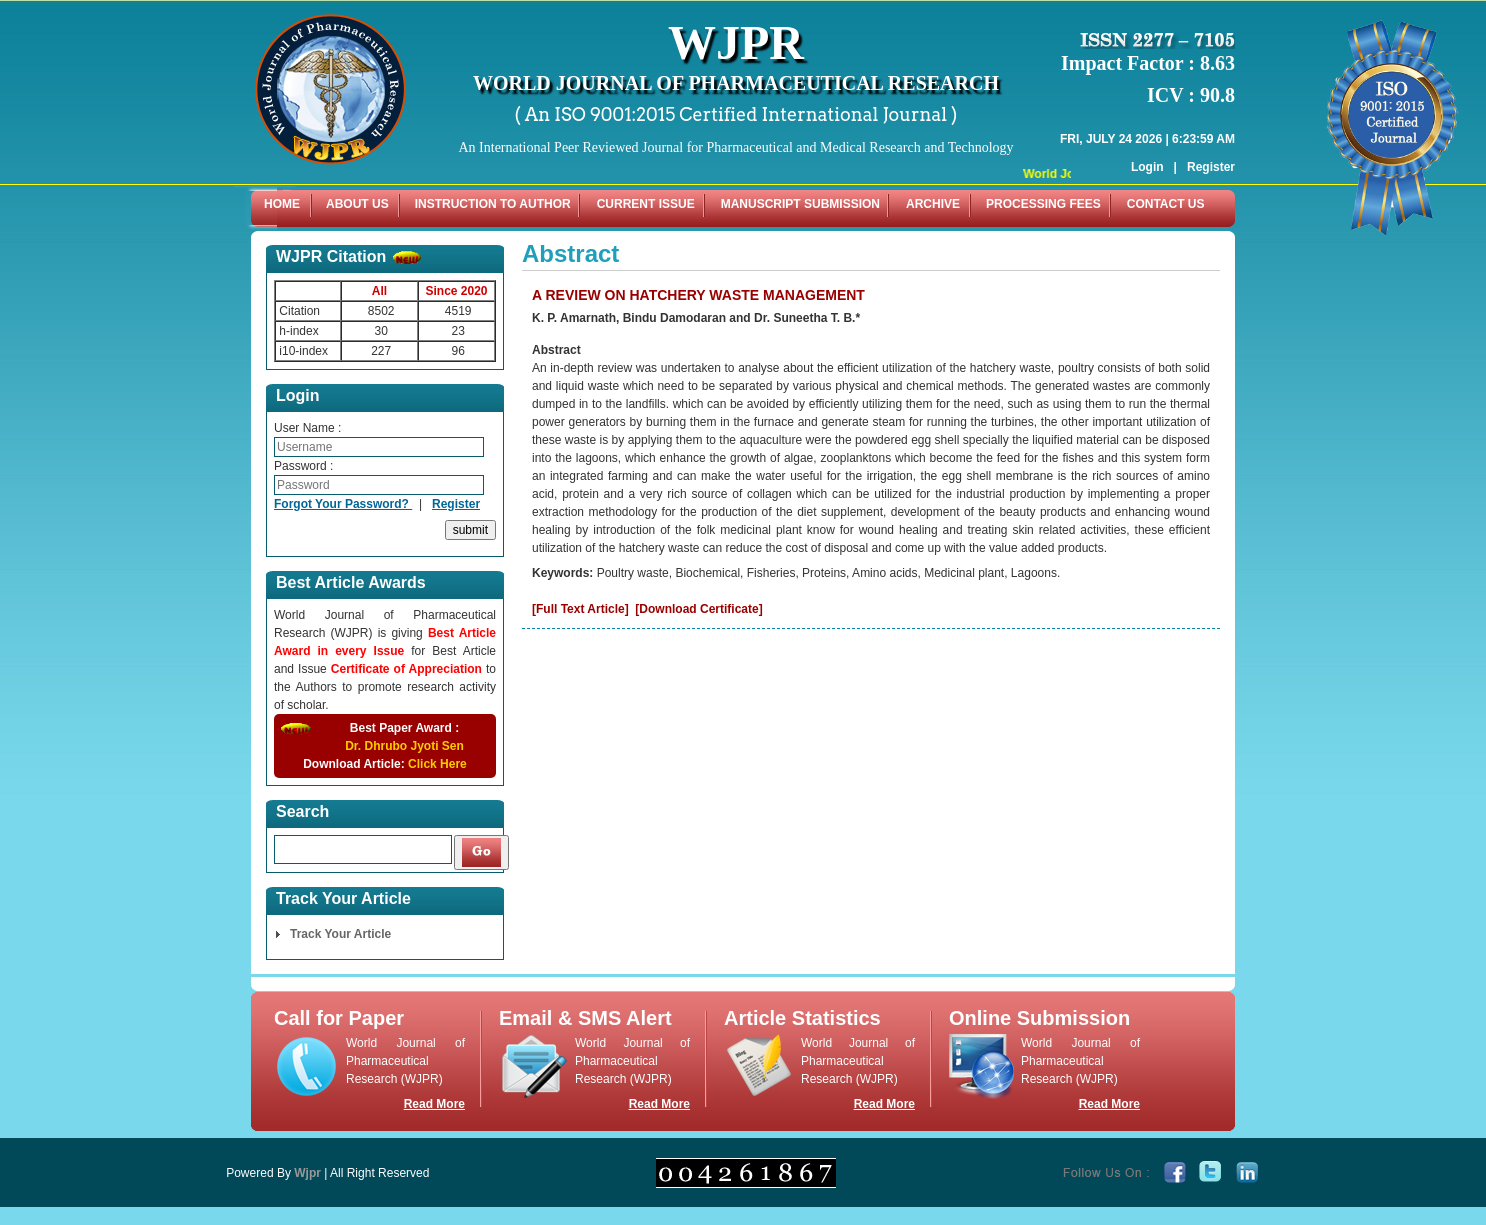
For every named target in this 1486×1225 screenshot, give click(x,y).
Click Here (437, 764)
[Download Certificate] (698, 609)
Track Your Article (340, 934)
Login (1147, 138)
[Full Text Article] (580, 609)
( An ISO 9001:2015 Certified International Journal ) (736, 114)
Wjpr (307, 1173)
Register (1211, 138)
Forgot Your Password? (343, 504)
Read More (434, 1104)
